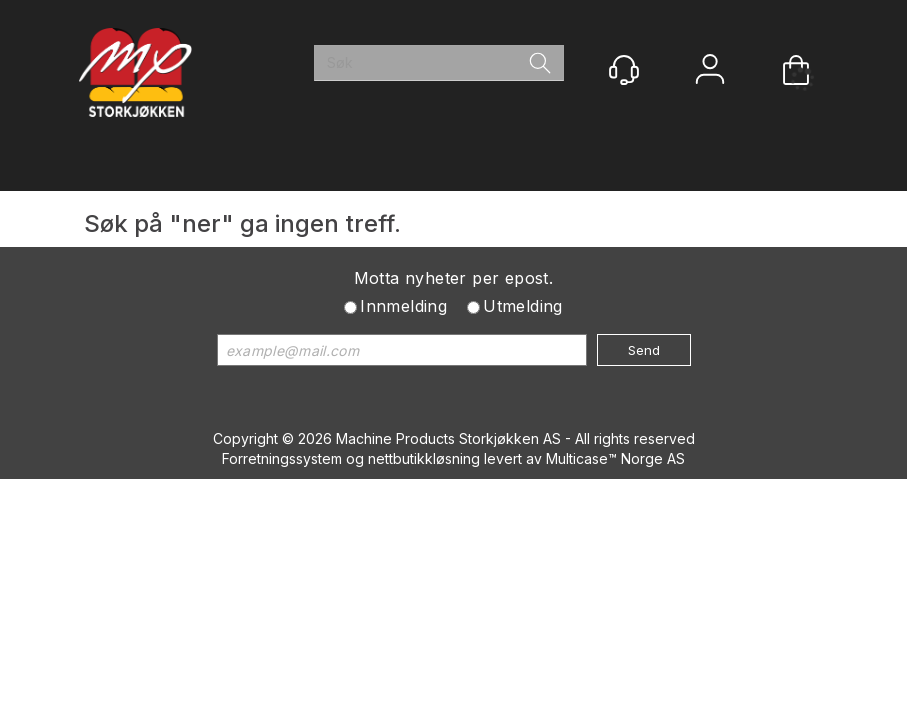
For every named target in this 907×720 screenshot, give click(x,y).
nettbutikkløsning (424, 458)
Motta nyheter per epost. (454, 278)
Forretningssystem (282, 458)
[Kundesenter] (624, 70)
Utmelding (523, 306)
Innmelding (403, 306)
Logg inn (710, 71)
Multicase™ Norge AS (615, 458)
